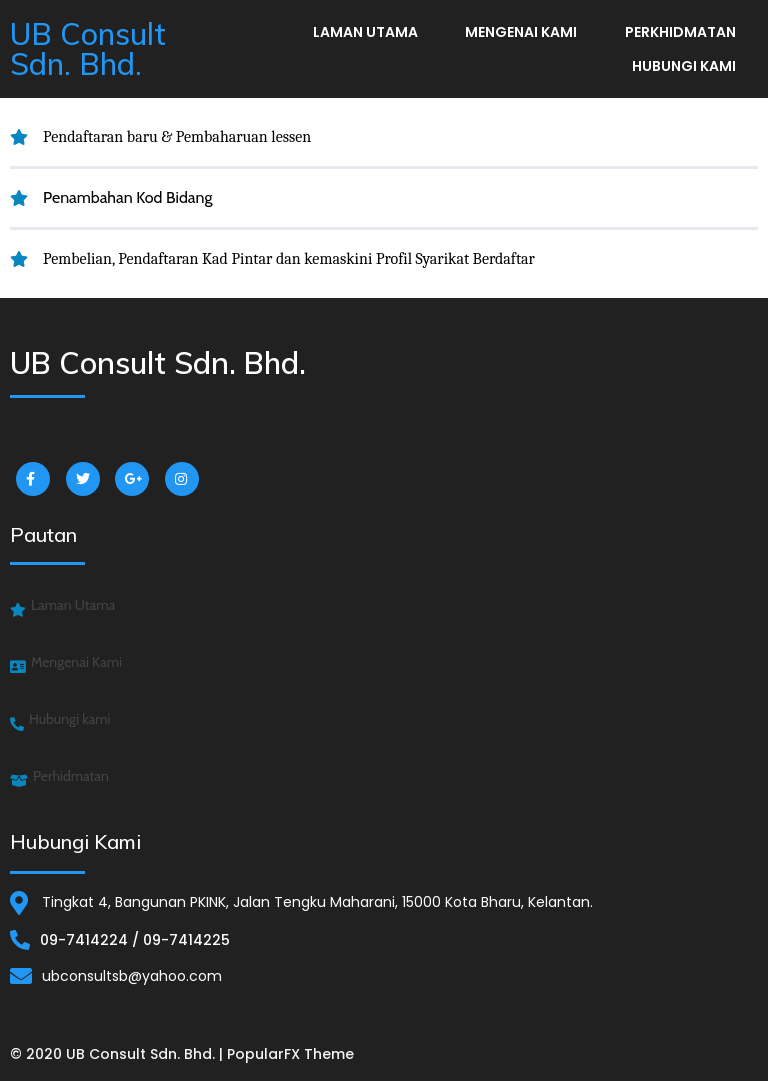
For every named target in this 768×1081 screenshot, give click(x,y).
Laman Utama (365, 32)
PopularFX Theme (290, 1054)
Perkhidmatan (680, 32)
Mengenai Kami (521, 32)
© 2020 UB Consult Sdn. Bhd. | (118, 1054)
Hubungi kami (684, 66)
